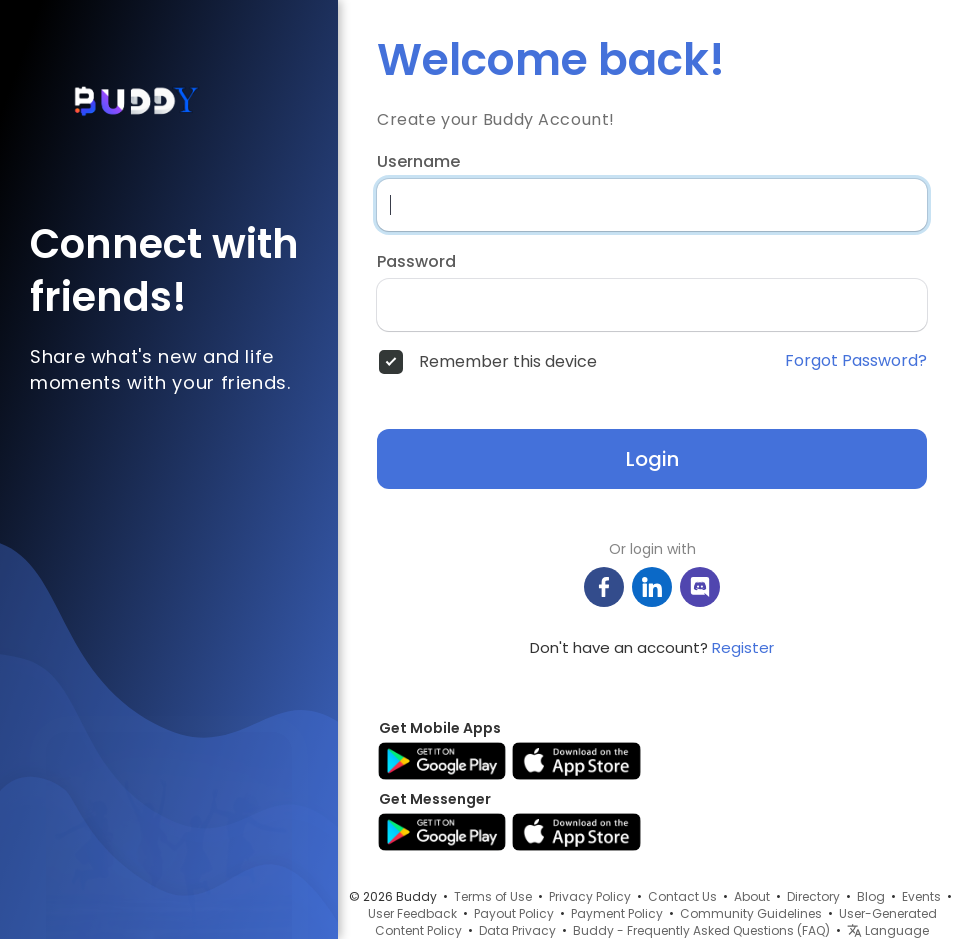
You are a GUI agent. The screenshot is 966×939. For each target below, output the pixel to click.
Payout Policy (514, 913)
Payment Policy (617, 913)
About (752, 896)
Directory (813, 896)
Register (743, 647)
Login (652, 459)
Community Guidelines (751, 913)
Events (921, 896)
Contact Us (682, 896)
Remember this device (508, 362)
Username (418, 162)
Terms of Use (493, 896)
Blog (871, 896)
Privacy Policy (590, 896)
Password (416, 262)
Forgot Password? (856, 361)
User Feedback (412, 913)
